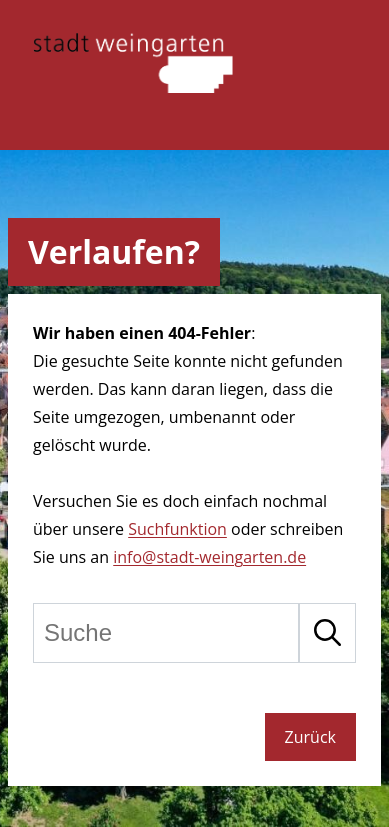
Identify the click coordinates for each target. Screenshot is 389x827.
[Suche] (166, 633)
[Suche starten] (327, 633)
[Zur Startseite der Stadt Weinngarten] (133, 87)
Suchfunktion (177, 529)
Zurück (310, 737)
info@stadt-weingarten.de (209, 557)
